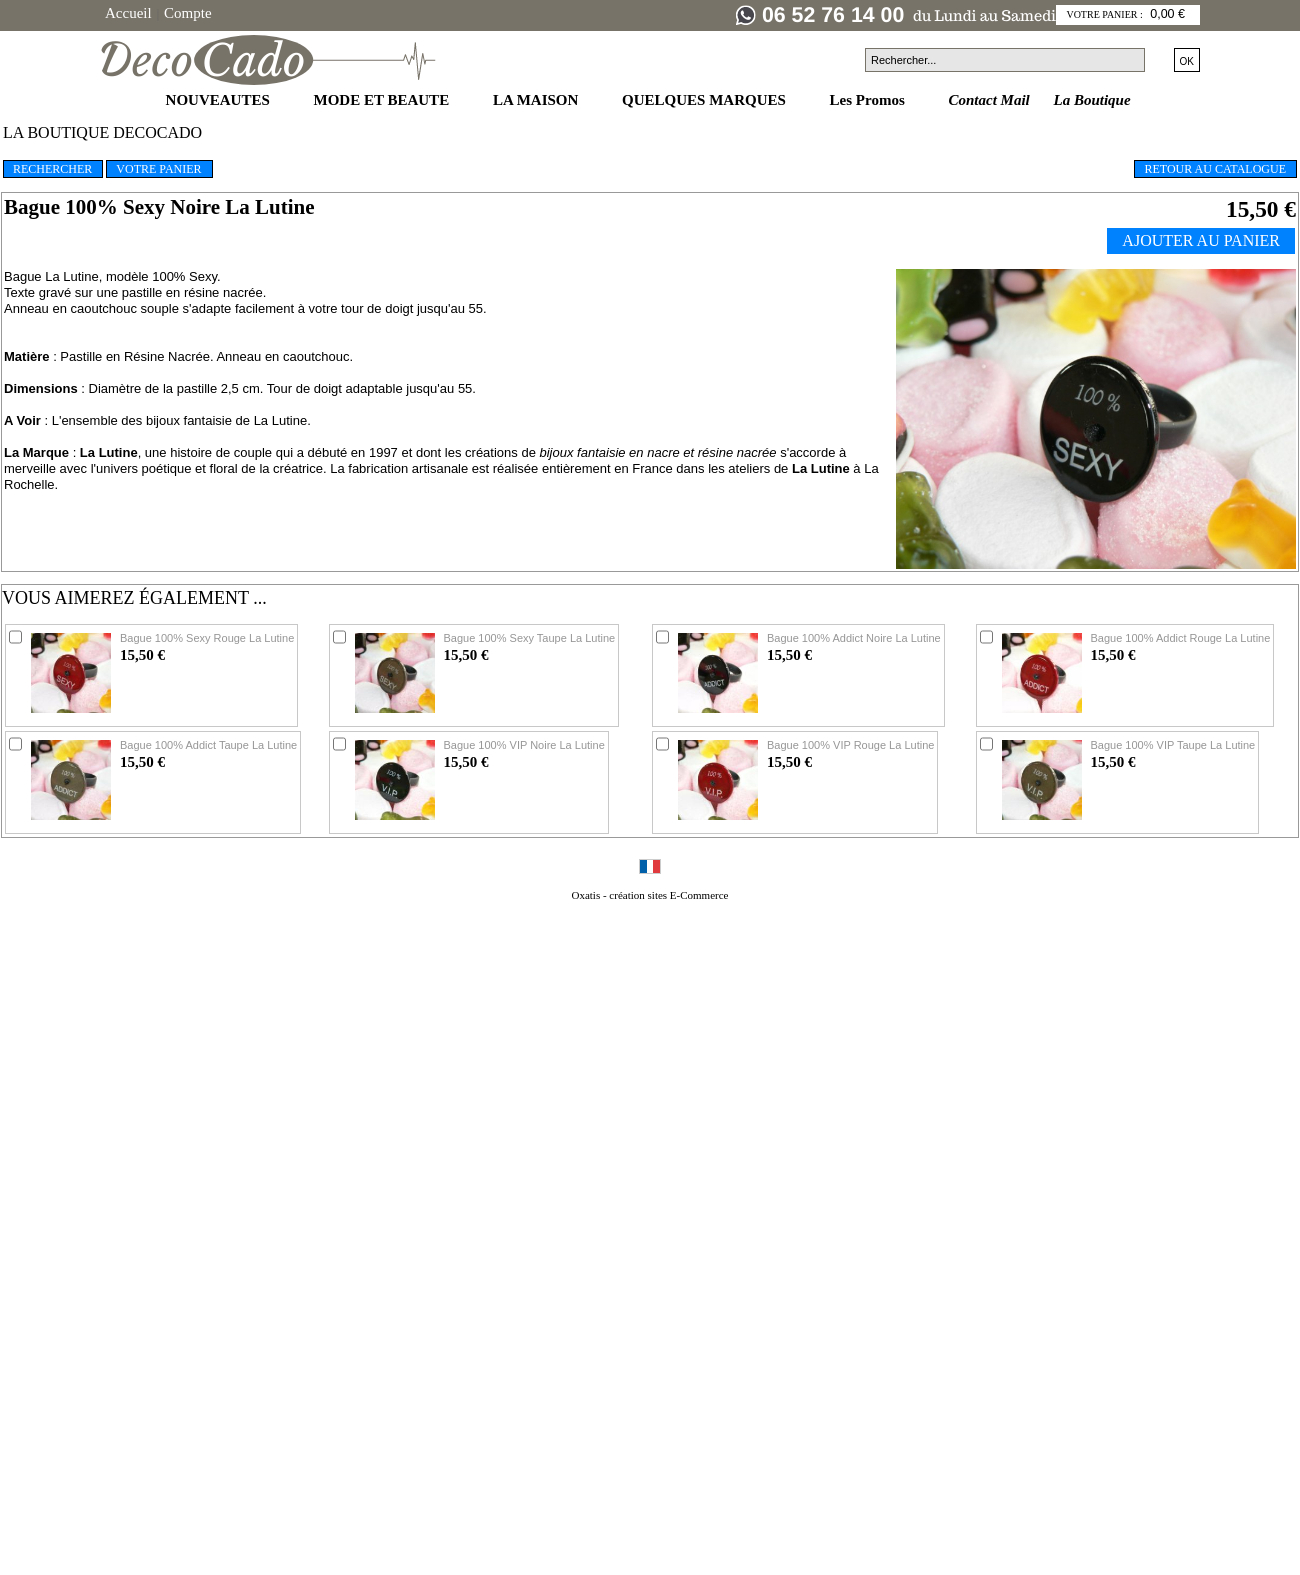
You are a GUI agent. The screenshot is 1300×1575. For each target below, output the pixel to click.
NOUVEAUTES (220, 100)
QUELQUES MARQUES (706, 100)
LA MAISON (537, 100)
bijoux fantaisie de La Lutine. (228, 420)
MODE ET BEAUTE (383, 100)
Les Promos (869, 100)
